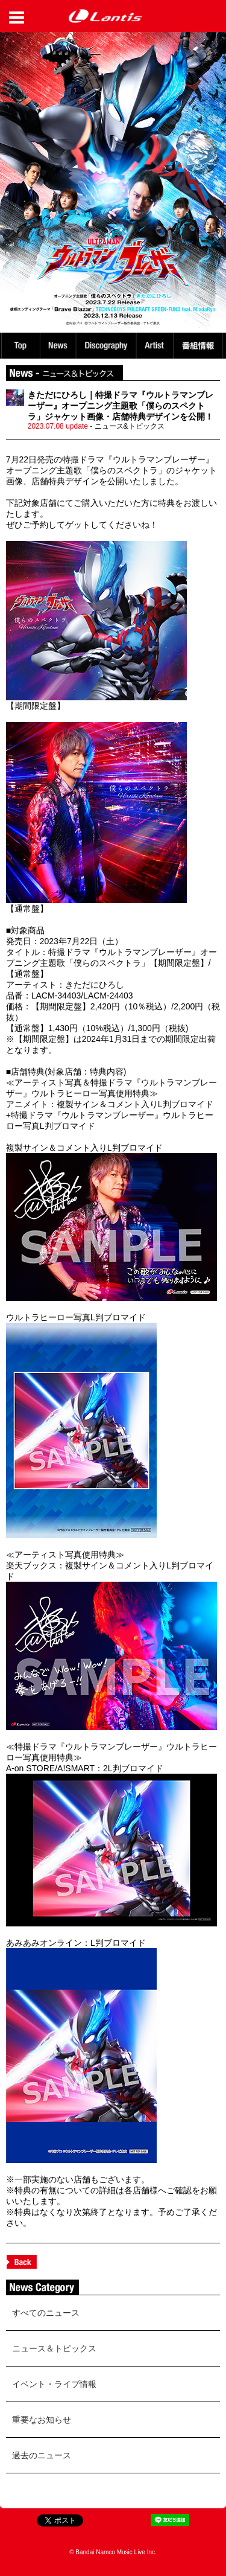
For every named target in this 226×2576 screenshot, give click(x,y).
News (58, 346)
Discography (107, 346)
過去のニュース (41, 2455)
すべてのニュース (46, 2313)
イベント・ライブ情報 (54, 2384)
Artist (156, 346)
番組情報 (200, 346)
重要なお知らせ (41, 2419)
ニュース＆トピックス (54, 2348)
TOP (20, 346)
